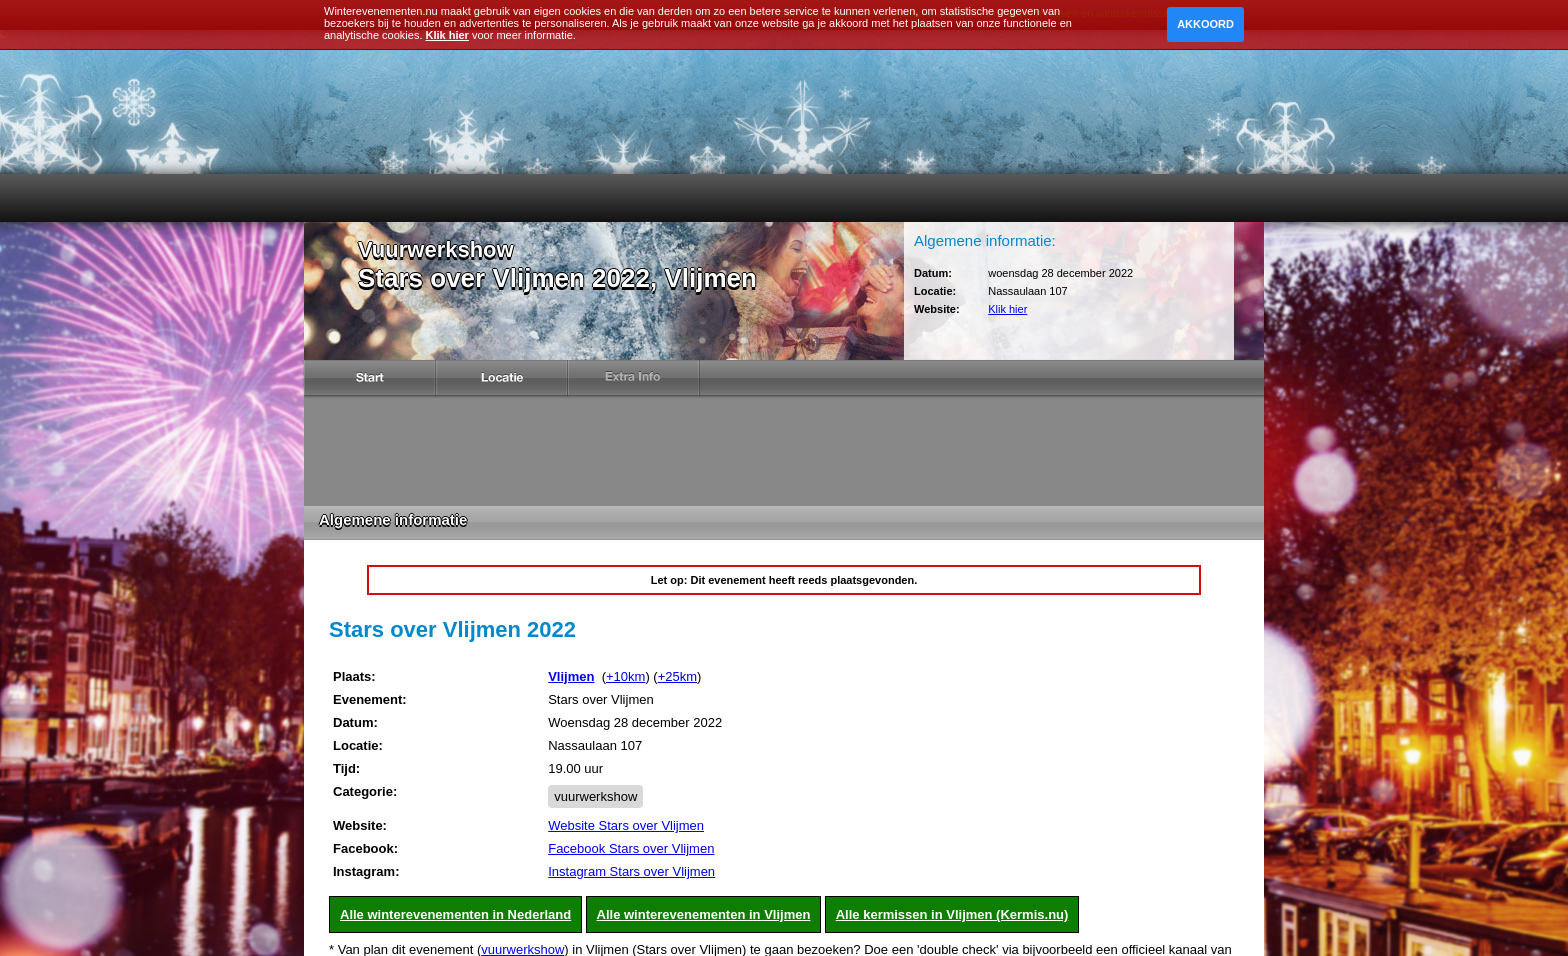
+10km (625, 676)
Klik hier (1007, 309)
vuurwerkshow (595, 796)
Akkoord (1205, 24)
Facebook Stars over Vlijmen (631, 848)
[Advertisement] (784, 451)
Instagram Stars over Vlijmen (631, 871)
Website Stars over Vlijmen (626, 825)
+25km (677, 676)
